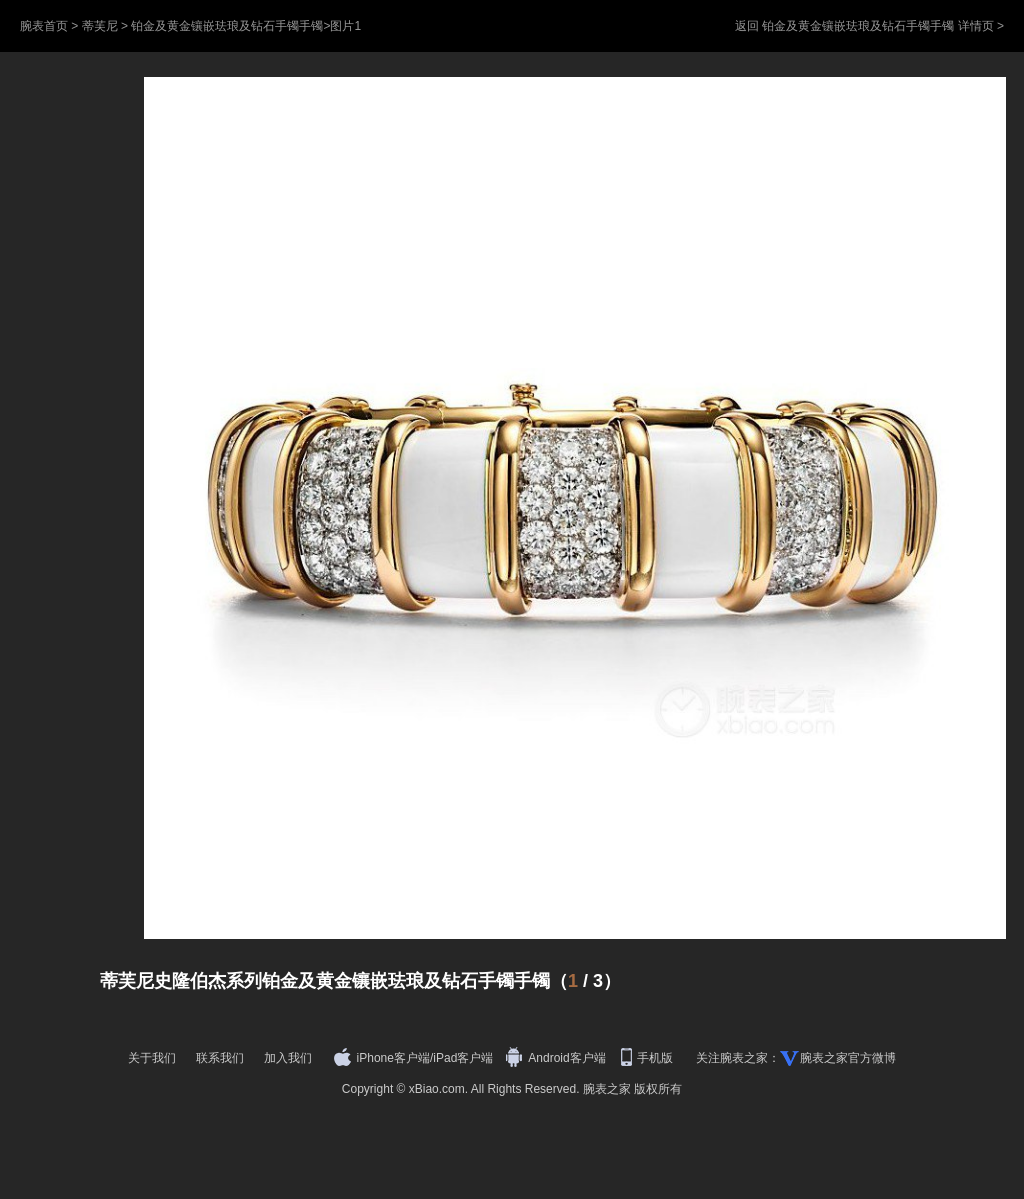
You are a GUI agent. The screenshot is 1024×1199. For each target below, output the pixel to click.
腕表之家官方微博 (848, 1058)
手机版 (648, 1058)
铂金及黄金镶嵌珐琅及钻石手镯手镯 (227, 26)
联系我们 (220, 1058)
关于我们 (152, 1058)
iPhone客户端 (382, 1058)
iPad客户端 (463, 1058)
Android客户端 (557, 1058)
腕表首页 (44, 26)
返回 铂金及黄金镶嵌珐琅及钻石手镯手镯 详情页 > (869, 26)
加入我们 (288, 1058)
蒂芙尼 (100, 26)
